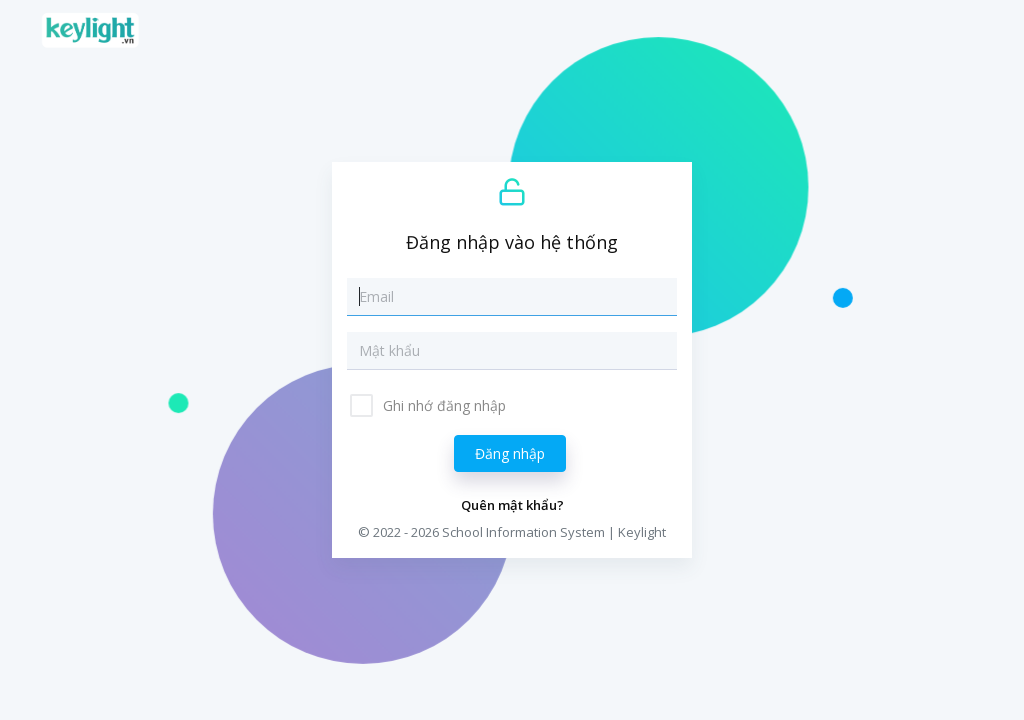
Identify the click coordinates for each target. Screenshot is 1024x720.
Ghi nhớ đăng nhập (442, 405)
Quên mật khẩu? (512, 505)
